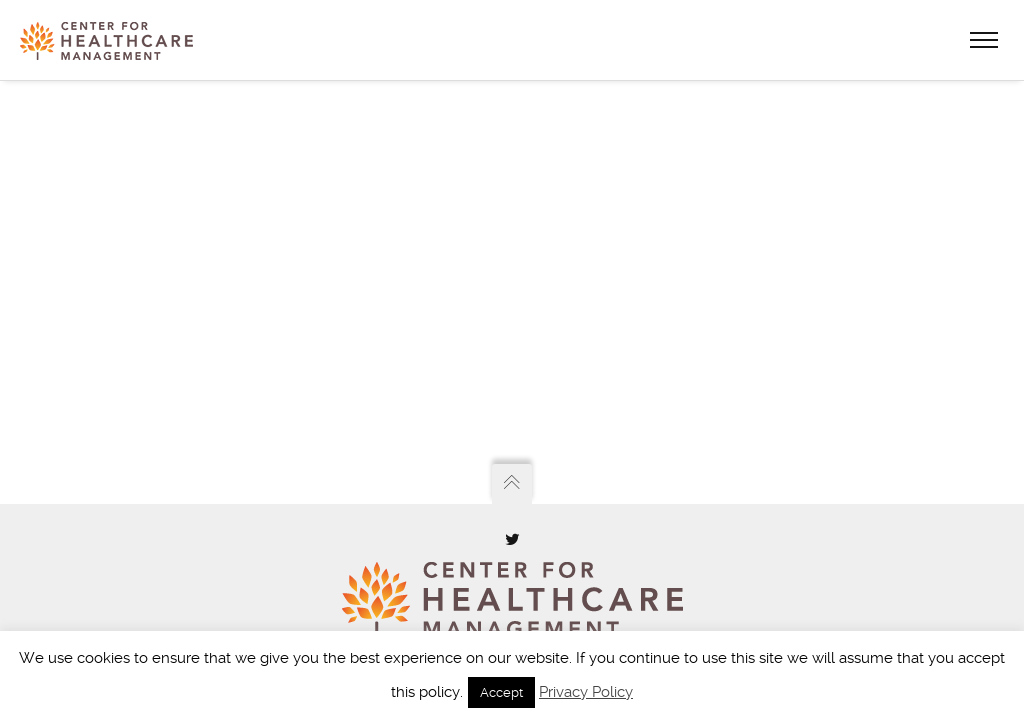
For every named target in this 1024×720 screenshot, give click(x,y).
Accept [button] (501, 692)
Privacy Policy (586, 692)
